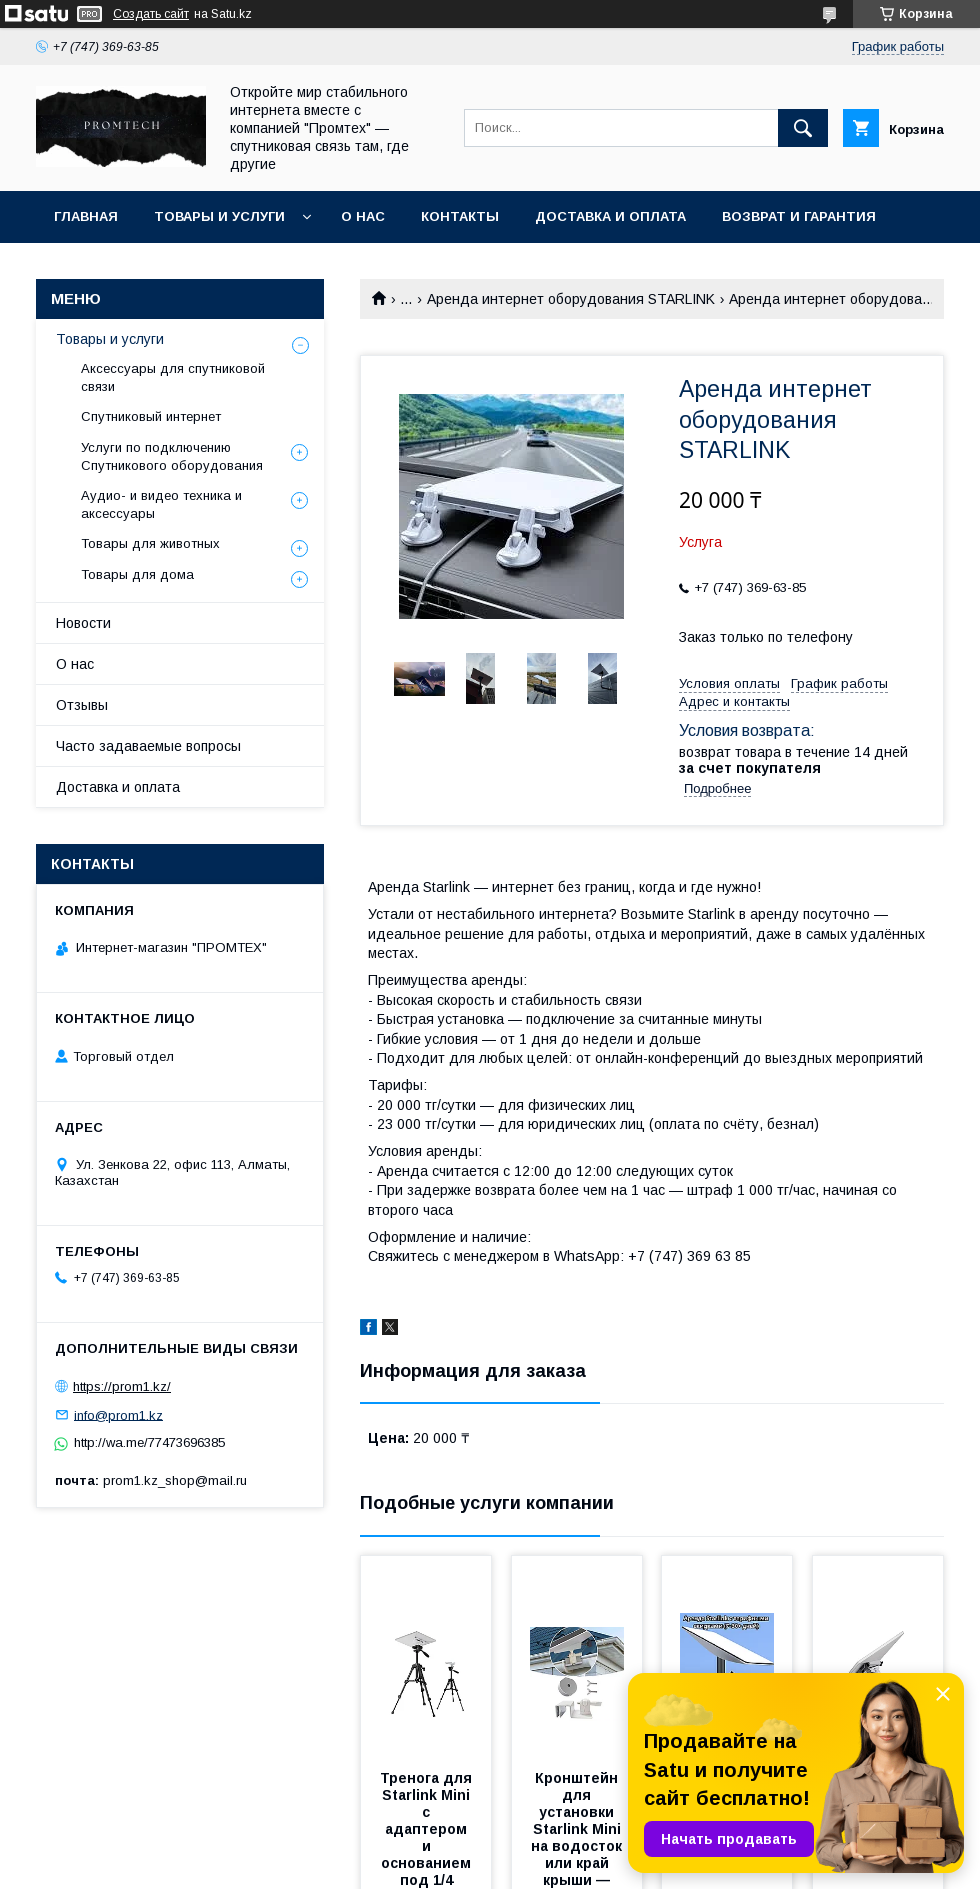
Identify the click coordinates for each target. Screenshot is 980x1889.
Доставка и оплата (610, 216)
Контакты (460, 216)
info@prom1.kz (118, 1414)
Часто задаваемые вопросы (148, 746)
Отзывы (82, 705)
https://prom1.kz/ (122, 1386)
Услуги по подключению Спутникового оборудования (172, 456)
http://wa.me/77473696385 (149, 1442)
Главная (86, 216)
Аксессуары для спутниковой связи (173, 377)
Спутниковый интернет (151, 416)
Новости (83, 623)
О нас (363, 216)
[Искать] (803, 128)
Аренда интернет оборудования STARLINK (571, 299)
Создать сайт (151, 14)
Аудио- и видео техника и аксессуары (161, 504)
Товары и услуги (219, 216)
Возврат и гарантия (799, 216)
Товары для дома (137, 574)
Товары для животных (150, 543)
